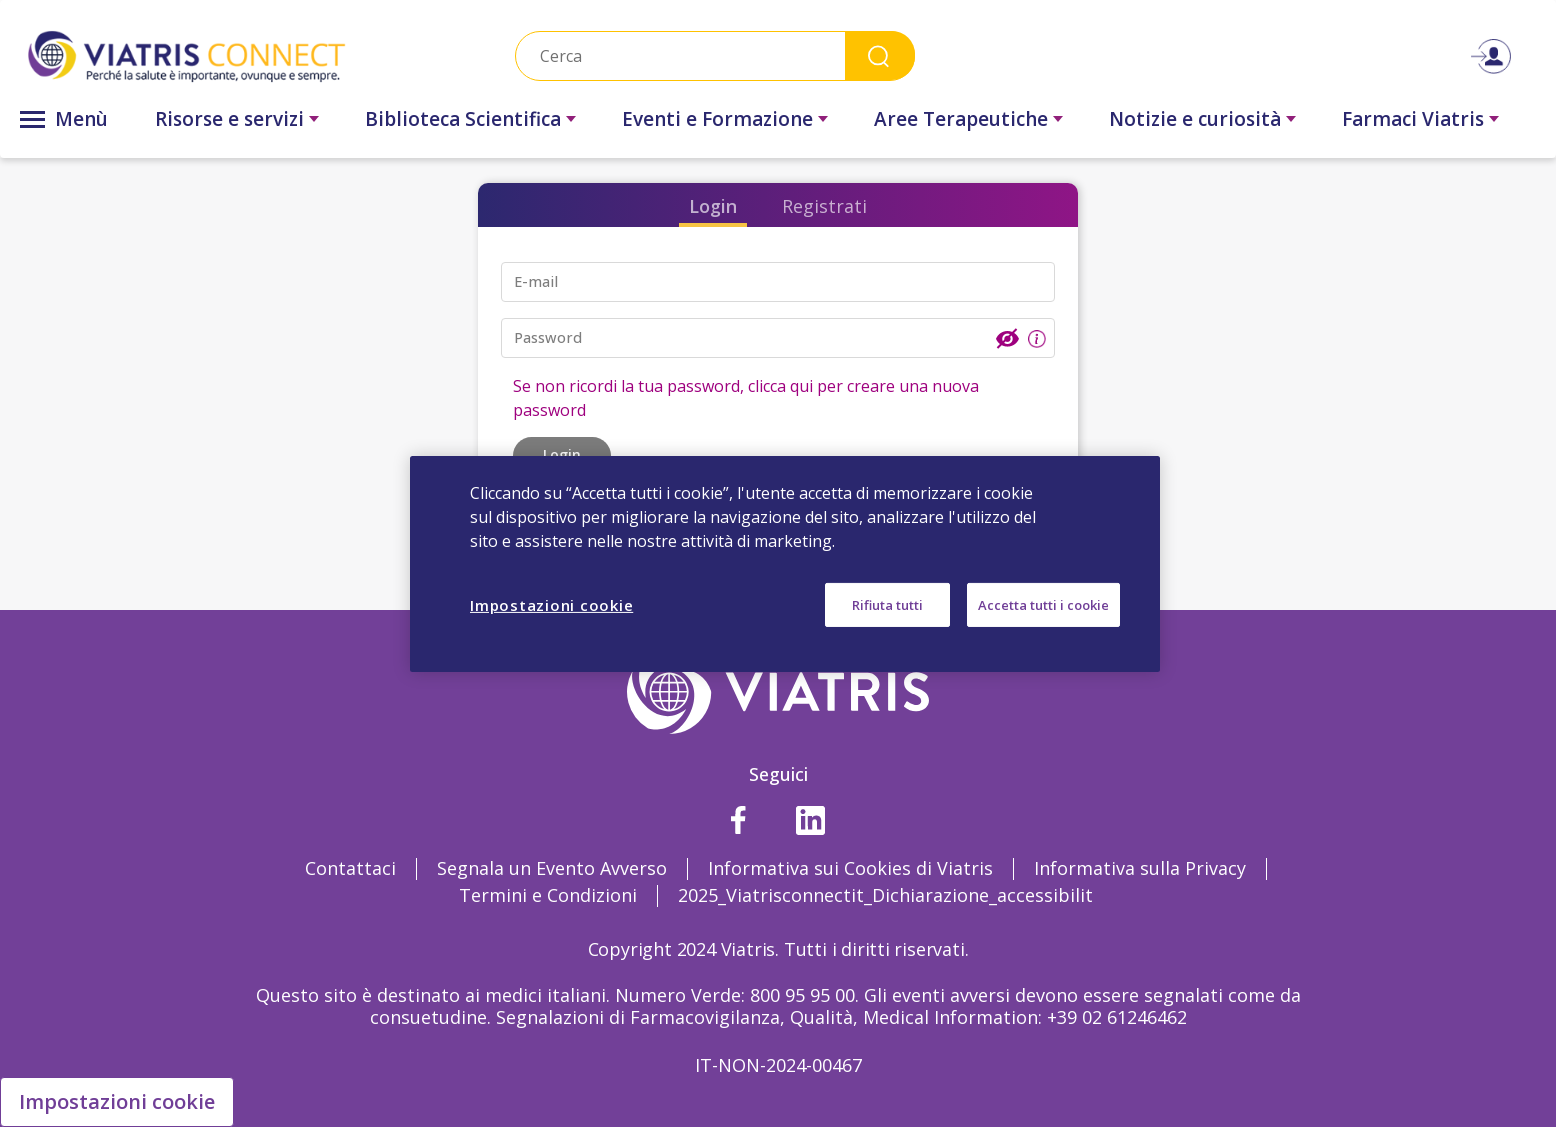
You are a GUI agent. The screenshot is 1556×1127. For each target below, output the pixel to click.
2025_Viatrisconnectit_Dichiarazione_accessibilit (885, 895)
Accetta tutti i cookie (1043, 604)
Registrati (824, 206)
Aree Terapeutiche (961, 119)
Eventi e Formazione (717, 119)
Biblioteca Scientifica (463, 119)
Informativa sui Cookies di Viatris (850, 868)
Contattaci (350, 868)
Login (713, 206)
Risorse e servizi (229, 119)
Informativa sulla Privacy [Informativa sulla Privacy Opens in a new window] (1140, 868)
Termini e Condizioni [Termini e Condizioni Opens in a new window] (548, 895)
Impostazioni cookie (117, 1101)
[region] (785, 563)
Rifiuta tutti (887, 604)
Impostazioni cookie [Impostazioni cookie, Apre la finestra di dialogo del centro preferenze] (551, 604)
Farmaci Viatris (1413, 119)
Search (880, 55)
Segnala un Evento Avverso (552, 868)
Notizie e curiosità (1195, 119)
